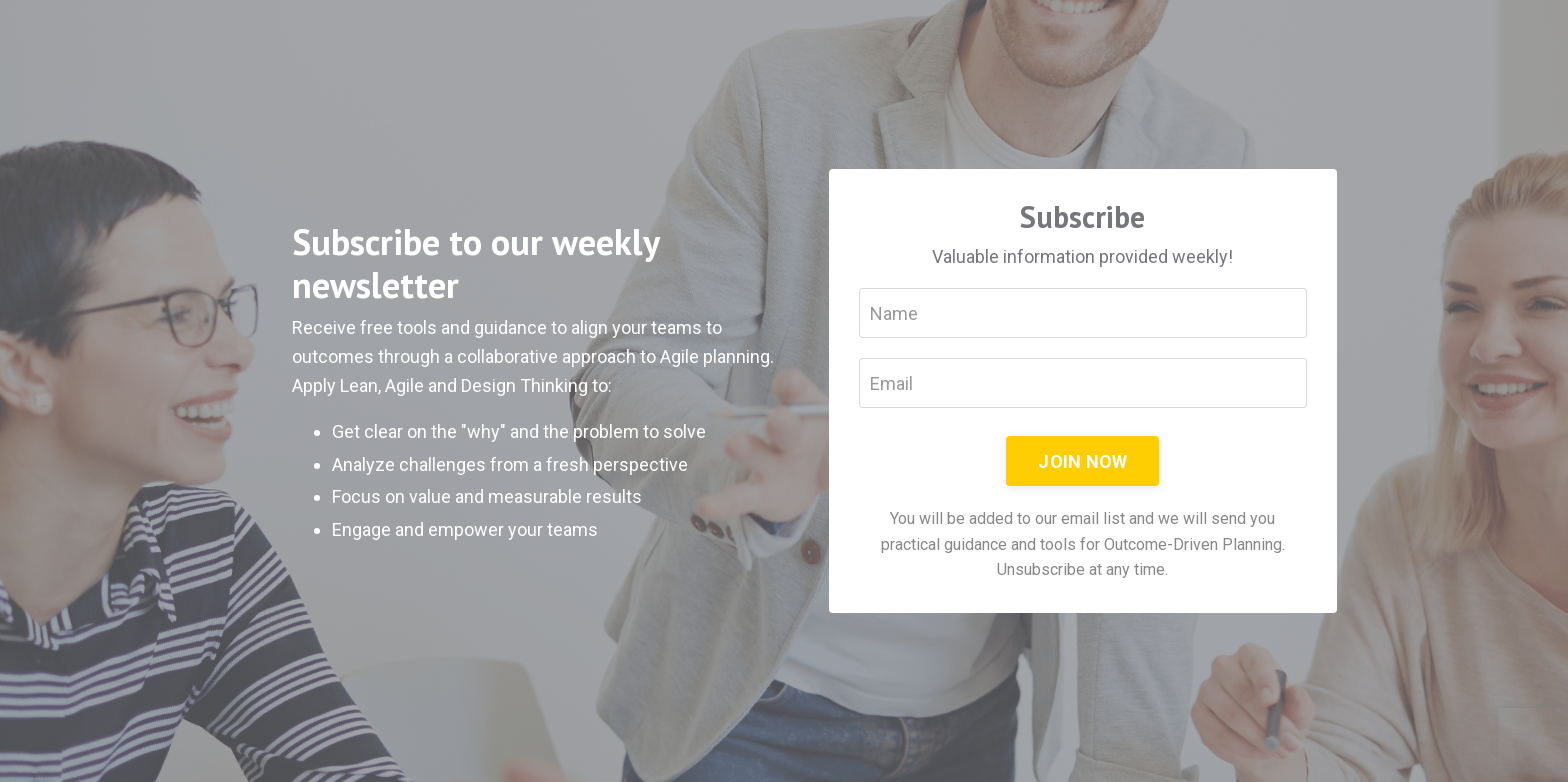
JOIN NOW (1082, 461)
